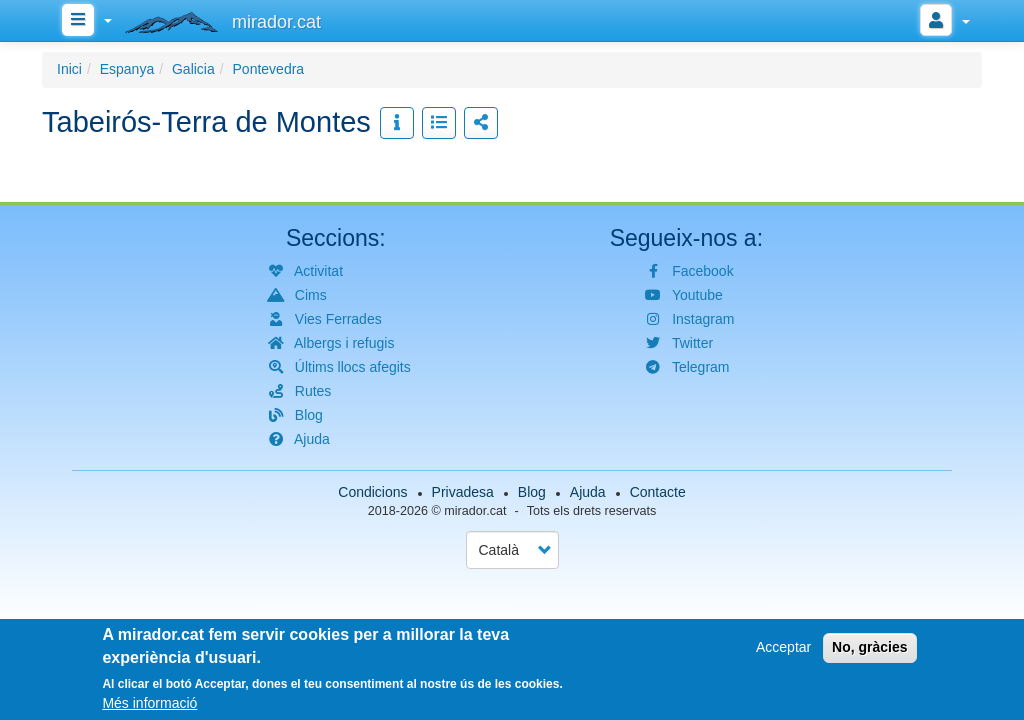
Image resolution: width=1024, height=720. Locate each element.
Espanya (127, 69)
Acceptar (783, 647)
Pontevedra (269, 69)
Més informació (149, 703)
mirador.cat (475, 511)
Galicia (193, 69)
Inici (69, 69)
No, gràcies (869, 647)
